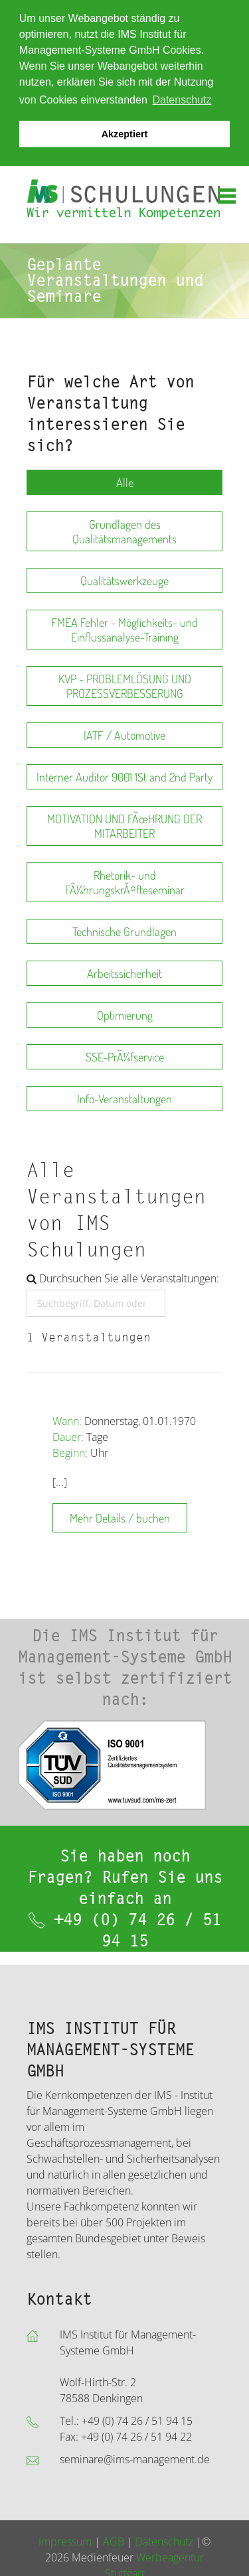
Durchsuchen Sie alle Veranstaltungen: (123, 1278)
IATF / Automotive (124, 735)
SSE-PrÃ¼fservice (125, 1057)
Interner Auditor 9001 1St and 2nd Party (124, 777)
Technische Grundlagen (124, 931)
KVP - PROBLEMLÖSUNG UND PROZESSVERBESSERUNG (124, 686)
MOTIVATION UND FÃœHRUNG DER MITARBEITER (124, 826)
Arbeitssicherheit (124, 973)
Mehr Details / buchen (120, 1518)
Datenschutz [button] (181, 99)
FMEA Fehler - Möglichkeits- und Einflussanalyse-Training (124, 629)
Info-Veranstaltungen (124, 1098)
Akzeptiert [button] (125, 134)
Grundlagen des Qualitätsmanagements (124, 531)
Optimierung (125, 1015)
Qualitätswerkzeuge (124, 580)
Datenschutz (164, 2541)
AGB (113, 2541)
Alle (124, 482)
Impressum (65, 2541)
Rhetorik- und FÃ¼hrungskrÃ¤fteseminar (125, 882)
